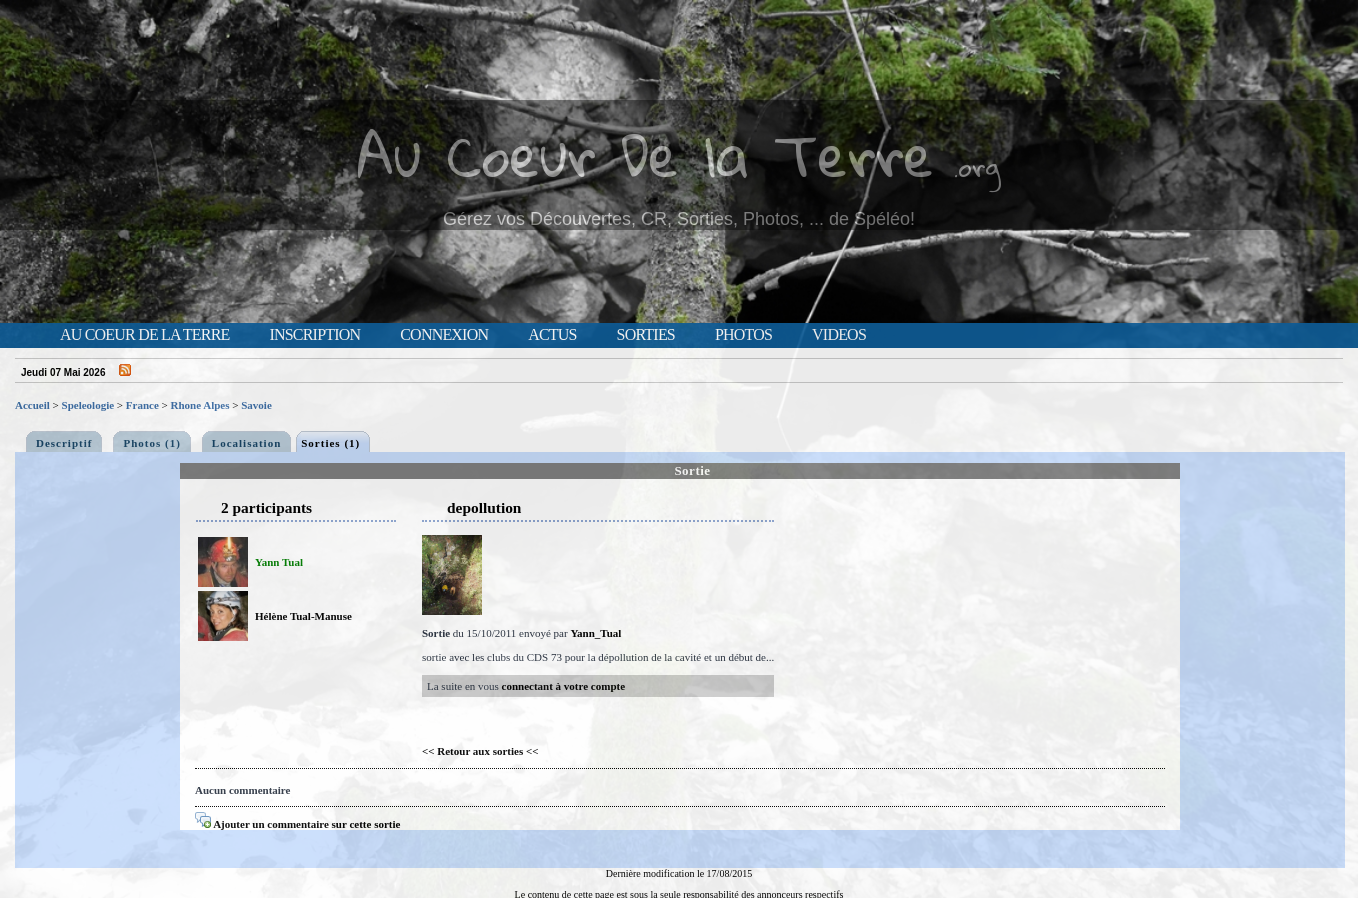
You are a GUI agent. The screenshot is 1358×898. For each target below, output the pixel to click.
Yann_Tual (595, 633)
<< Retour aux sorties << (480, 751)
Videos (839, 335)
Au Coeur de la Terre (144, 335)
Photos (743, 335)
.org (977, 166)
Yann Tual (279, 562)
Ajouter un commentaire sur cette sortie (297, 824)
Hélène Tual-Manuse (303, 616)
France (142, 405)
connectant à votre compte (564, 686)
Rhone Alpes (200, 405)
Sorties (646, 335)
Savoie (256, 405)
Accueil (32, 405)
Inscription (314, 335)
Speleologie (88, 405)
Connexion (444, 335)
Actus (552, 335)
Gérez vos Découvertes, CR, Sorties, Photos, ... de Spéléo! (679, 219)
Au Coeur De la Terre (645, 154)
